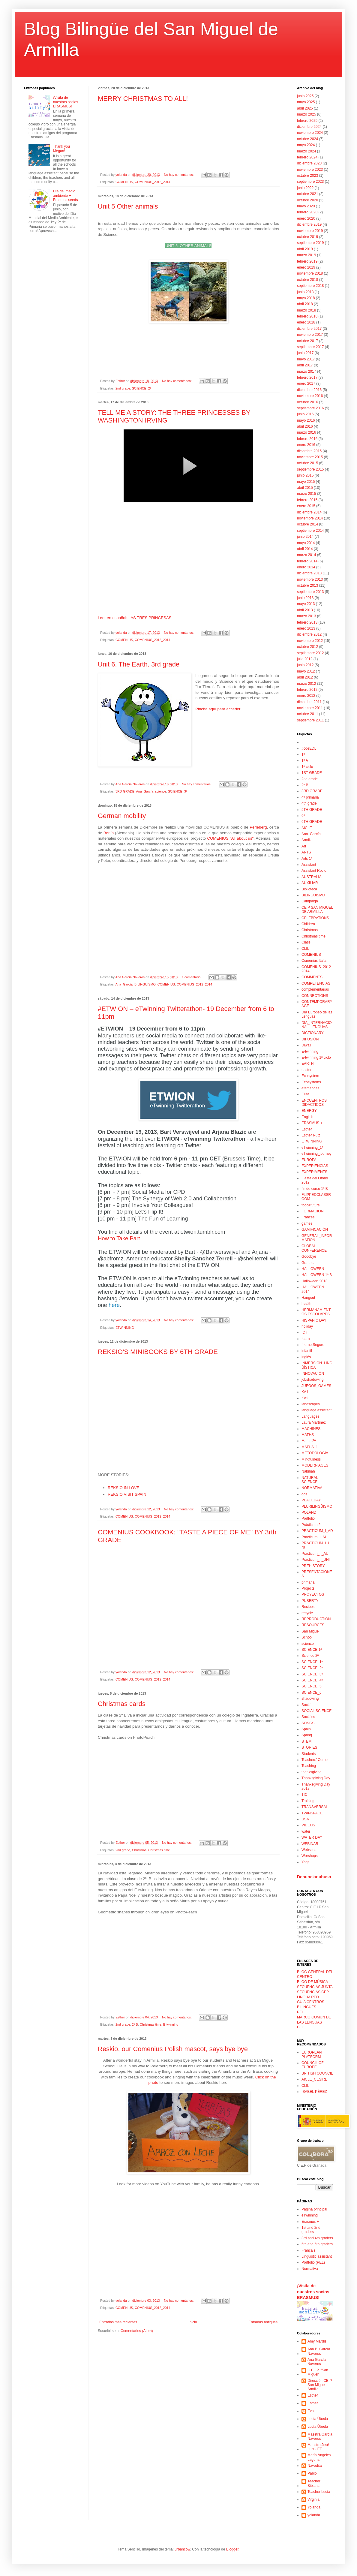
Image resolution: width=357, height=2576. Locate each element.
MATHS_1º (310, 1447)
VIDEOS (308, 1825)
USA (305, 1819)
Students (309, 1754)
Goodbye (309, 1256)
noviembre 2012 (310, 641)
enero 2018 (306, 322)
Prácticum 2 (311, 1525)
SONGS (308, 1723)
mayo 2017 (306, 359)
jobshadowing (312, 1379)
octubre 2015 (307, 463)
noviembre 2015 (310, 457)
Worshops (310, 1856)
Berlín (109, 833)
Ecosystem (310, 1076)
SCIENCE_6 (312, 1692)
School (307, 1637)
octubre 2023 (307, 175)
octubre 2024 (307, 139)
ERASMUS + (312, 1123)
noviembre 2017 (310, 335)
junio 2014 (305, 536)
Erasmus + (310, 2221)
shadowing (310, 1698)
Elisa (305, 1094)
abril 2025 (305, 108)
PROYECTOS (313, 1594)
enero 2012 (306, 696)
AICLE (307, 828)
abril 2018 (305, 304)
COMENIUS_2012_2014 (152, 182)
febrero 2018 (307, 316)
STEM (306, 1741)
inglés (306, 1357)
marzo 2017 (306, 371)
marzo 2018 (306, 310)
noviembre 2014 (310, 518)
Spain (306, 1729)
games (307, 1223)
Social (306, 1705)
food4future (311, 1205)
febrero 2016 (307, 439)
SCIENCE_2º (141, 388)
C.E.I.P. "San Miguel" (318, 2372)
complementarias (315, 989)
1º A (305, 760)
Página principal (314, 2209)
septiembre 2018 (310, 286)
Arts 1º (307, 858)
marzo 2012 (306, 684)
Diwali (306, 1045)
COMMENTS (312, 977)
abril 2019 (305, 249)
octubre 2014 (307, 524)
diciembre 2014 (309, 512)
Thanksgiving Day (316, 1778)
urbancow (182, 2549)
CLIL (305, 948)
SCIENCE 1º (312, 1650)
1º (303, 754)
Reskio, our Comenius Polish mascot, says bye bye (173, 2049)
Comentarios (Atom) (137, 2331)
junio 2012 (305, 665)
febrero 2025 (307, 121)
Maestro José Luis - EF (318, 2447)
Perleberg (258, 827)
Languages (310, 1416)
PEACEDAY (311, 1500)
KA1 (305, 1392)
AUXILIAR (310, 883)
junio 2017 (305, 353)
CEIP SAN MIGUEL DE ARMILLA (317, 909)
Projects (308, 1588)
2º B (135, 2024)
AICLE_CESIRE (314, 2079)
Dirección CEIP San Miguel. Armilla (320, 2385)
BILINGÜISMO (145, 984)
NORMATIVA (312, 1488)
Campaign (310, 901)
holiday (307, 1326)
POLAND (309, 1512)
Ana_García (144, 791)
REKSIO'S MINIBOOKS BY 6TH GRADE (158, 1352)
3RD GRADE (125, 791)
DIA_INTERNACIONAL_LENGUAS (317, 1025)
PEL (300, 2012)
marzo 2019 (306, 255)
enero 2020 (306, 218)
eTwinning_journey (317, 1153)
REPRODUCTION (316, 1619)
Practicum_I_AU (315, 1537)
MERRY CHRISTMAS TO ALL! (143, 98)
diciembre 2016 (309, 390)
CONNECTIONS (315, 996)
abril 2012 (305, 677)
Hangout (308, 1298)
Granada (309, 1263)
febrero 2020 (307, 212)
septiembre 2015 (310, 469)
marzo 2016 (306, 432)
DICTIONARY (313, 1033)
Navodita (315, 2465)
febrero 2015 (307, 500)
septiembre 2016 (310, 408)
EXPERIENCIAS (315, 1166)
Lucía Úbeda (318, 2419)
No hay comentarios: (179, 174)
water (306, 1831)
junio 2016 (305, 414)
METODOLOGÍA (315, 1453)
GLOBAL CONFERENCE (314, 1248)
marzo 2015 (306, 494)
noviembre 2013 (310, 579)
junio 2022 (305, 188)
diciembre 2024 (309, 127)
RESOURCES (313, 1625)
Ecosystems (311, 1082)
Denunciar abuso (314, 1876)
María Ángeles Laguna (319, 2457)
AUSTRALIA (312, 877)
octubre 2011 (307, 714)
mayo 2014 (306, 543)
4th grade (309, 803)
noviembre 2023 (310, 169)
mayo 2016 (306, 420)
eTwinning (310, 2215)
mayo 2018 (306, 298)
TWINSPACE (312, 1813)
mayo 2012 (306, 671)
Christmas (139, 1850)
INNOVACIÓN (313, 1373)
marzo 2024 (306, 151)
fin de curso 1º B (315, 1189)
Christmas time (159, 1850)
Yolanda (314, 2507)
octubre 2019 (307, 237)
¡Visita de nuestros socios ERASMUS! (65, 101)
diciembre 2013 (309, 573)
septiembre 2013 (310, 592)
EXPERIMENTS (314, 1172)
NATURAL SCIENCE (310, 1480)
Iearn (306, 1339)
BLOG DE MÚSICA (312, 1982)
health (306, 1304)
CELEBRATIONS (315, 918)
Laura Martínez (314, 1422)
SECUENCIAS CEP (313, 1992)
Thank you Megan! (61, 148)
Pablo (312, 2473)
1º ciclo (307, 767)
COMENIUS (124, 182)
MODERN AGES (315, 1465)
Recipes (308, 1607)
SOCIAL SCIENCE (317, 1711)
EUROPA (309, 1160)
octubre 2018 (307, 280)
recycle (307, 1613)
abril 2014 (305, 549)
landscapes (311, 1404)
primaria (308, 1582)
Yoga (306, 1862)
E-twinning (170, 2024)
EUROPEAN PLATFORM (312, 2054)
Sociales (308, 1717)
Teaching (309, 1766)
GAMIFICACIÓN (315, 1229)
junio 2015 (305, 475)
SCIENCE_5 (312, 1686)
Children (308, 924)
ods (304, 1494)
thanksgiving (312, 1772)
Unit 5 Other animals (128, 206)
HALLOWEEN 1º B (317, 1275)
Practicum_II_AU (315, 1553)
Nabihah (308, 1471)
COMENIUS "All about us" (230, 838)
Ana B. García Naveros (319, 2351)
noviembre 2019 (310, 231)
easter (306, 1070)
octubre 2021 (307, 194)
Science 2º (310, 1656)
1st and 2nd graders (311, 2229)
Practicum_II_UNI (316, 1559)
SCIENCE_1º (312, 1662)
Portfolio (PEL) (313, 2262)
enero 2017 (306, 383)
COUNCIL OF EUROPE (313, 2065)
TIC (304, 1794)
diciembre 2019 (309, 224)
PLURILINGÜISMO (317, 1506)
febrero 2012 (307, 690)
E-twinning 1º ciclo (316, 1057)
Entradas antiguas (263, 2322)
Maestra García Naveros (320, 2436)
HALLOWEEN (313, 1269)
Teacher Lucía (319, 2492)
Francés (308, 1217)
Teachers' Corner (315, 1760)
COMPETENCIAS (316, 983)
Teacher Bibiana (314, 2483)
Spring (307, 1735)
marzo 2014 (306, 555)
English (307, 1117)
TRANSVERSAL (315, 1807)
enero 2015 (306, 506)
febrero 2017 (307, 377)
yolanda (314, 2515)
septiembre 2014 (310, 530)
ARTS (306, 852)
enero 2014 (306, 567)
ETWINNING (125, 1327)
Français (308, 2250)
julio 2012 (304, 659)
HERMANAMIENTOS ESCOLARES (316, 1312)
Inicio (193, 2322)
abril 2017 (305, 365)
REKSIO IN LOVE (124, 1487)
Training (308, 1801)
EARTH (308, 1063)
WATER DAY (312, 1837)
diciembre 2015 (309, 451)
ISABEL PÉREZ (314, 2092)
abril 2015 (305, 488)
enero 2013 (306, 628)
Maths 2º (309, 1441)
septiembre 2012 (310, 653)
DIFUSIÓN (310, 1039)
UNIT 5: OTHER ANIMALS (188, 245)
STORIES (309, 1747)
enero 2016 (306, 445)
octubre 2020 (307, 200)
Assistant (309, 864)
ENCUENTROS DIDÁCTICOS (314, 1102)
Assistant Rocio (314, 870)
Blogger (232, 2549)
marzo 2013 (306, 616)
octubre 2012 (307, 647)
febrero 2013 (307, 622)
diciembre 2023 (309, 163)
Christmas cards (122, 1704)
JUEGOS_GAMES (316, 1386)
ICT (304, 1332)
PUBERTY (310, 1601)
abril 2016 (305, 426)
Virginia (314, 2499)
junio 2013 (305, 598)
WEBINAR (310, 1844)
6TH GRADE (312, 822)
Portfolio (308, 1518)
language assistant (317, 1410)
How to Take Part (119, 1238)
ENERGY (309, 1111)
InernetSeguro (313, 1345)
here (114, 1305)
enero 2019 (306, 267)
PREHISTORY (313, 1566)
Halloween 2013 (314, 1281)
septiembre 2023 (310, 181)
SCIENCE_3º (177, 791)
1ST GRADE (312, 773)
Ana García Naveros (317, 2362)
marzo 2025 (306, 114)
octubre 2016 (307, 402)
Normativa (310, 2269)
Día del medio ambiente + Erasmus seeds (65, 195)
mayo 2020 (306, 206)
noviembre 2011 (310, 708)
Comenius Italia (314, 960)
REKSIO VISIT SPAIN (127, 1494)
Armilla (307, 840)
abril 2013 (305, 610)
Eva (311, 2411)
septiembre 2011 (310, 720)
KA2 (305, 1398)
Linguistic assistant (317, 2256)
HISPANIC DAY (314, 1320)
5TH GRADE (312, 810)
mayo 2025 (306, 102)
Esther (307, 1129)
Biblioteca (309, 889)
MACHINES (311, 1429)
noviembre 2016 (310, 396)
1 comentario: (192, 977)
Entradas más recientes (118, 2322)
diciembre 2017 (309, 329)
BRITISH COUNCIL (317, 2073)
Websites (309, 1850)
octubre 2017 (307, 341)
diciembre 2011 (309, 702)
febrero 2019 (307, 261)
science (160, 791)
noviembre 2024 (310, 133)
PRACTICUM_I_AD (317, 1531)
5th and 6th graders (317, 2244)
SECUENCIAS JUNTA (315, 1987)
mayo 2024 (306, 145)
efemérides (310, 1088)
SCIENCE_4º (312, 1680)
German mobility (122, 816)
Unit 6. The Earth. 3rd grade (138, 664)
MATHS (308, 1435)
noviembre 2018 (310, 273)
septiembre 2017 (310, 347)
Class (306, 942)
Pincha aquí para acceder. (218, 709)
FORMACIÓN (312, 1211)
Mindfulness (311, 1459)
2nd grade (123, 388)
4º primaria (310, 797)
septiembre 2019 (310, 243)
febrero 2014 (307, 561)
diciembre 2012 (309, 634)
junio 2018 (305, 292)
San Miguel (311, 1631)
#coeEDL (309, 748)
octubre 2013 (307, 585)
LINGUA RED (308, 1997)
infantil (307, 1351)
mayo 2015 (306, 482)
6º (303, 816)
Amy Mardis (317, 2341)
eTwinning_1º (312, 1147)
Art (304, 846)
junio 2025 (305, 96)
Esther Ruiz (311, 1135)
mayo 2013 (306, 604)
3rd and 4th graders (317, 2238)
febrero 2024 (307, 157)
